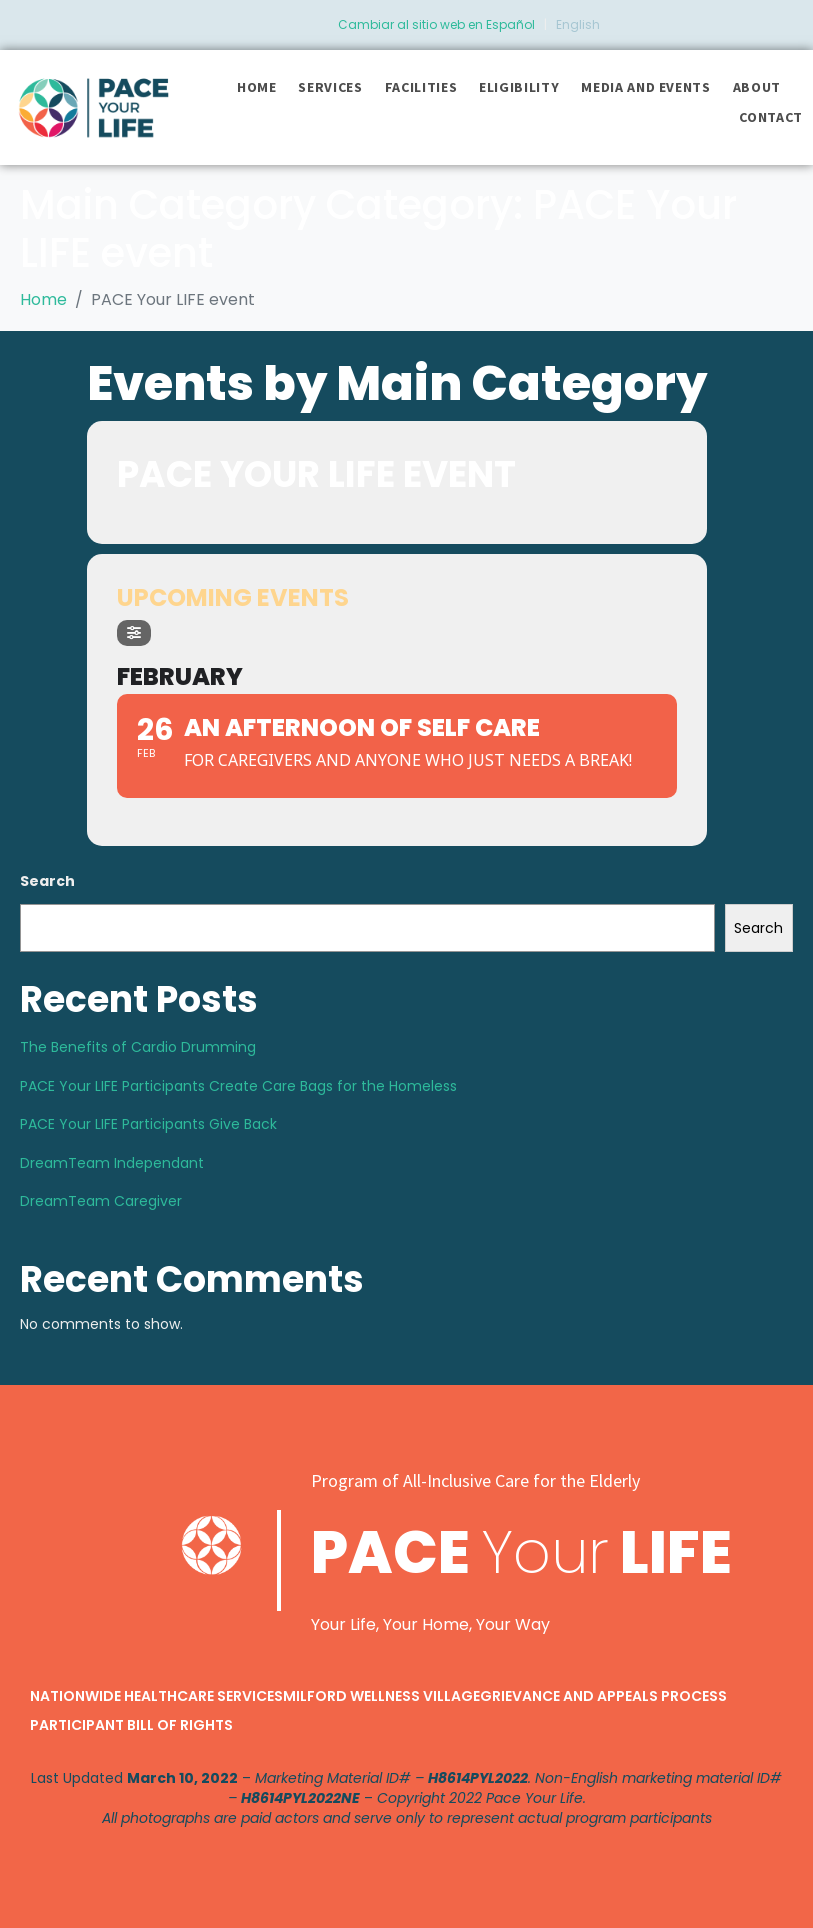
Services (330, 87)
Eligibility (519, 87)
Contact (771, 117)
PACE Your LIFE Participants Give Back (148, 1124)
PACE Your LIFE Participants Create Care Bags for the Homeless (238, 1086)
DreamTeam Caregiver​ (101, 1201)
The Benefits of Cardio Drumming (138, 1047)
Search (47, 881)
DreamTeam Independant (112, 1163)
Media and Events (645, 87)
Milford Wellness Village (381, 1696)
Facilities (421, 87)
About (757, 87)
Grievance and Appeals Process (603, 1696)
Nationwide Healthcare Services (156, 1696)
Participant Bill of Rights (131, 1725)
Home (257, 87)
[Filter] (134, 633)
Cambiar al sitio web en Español (436, 24)
